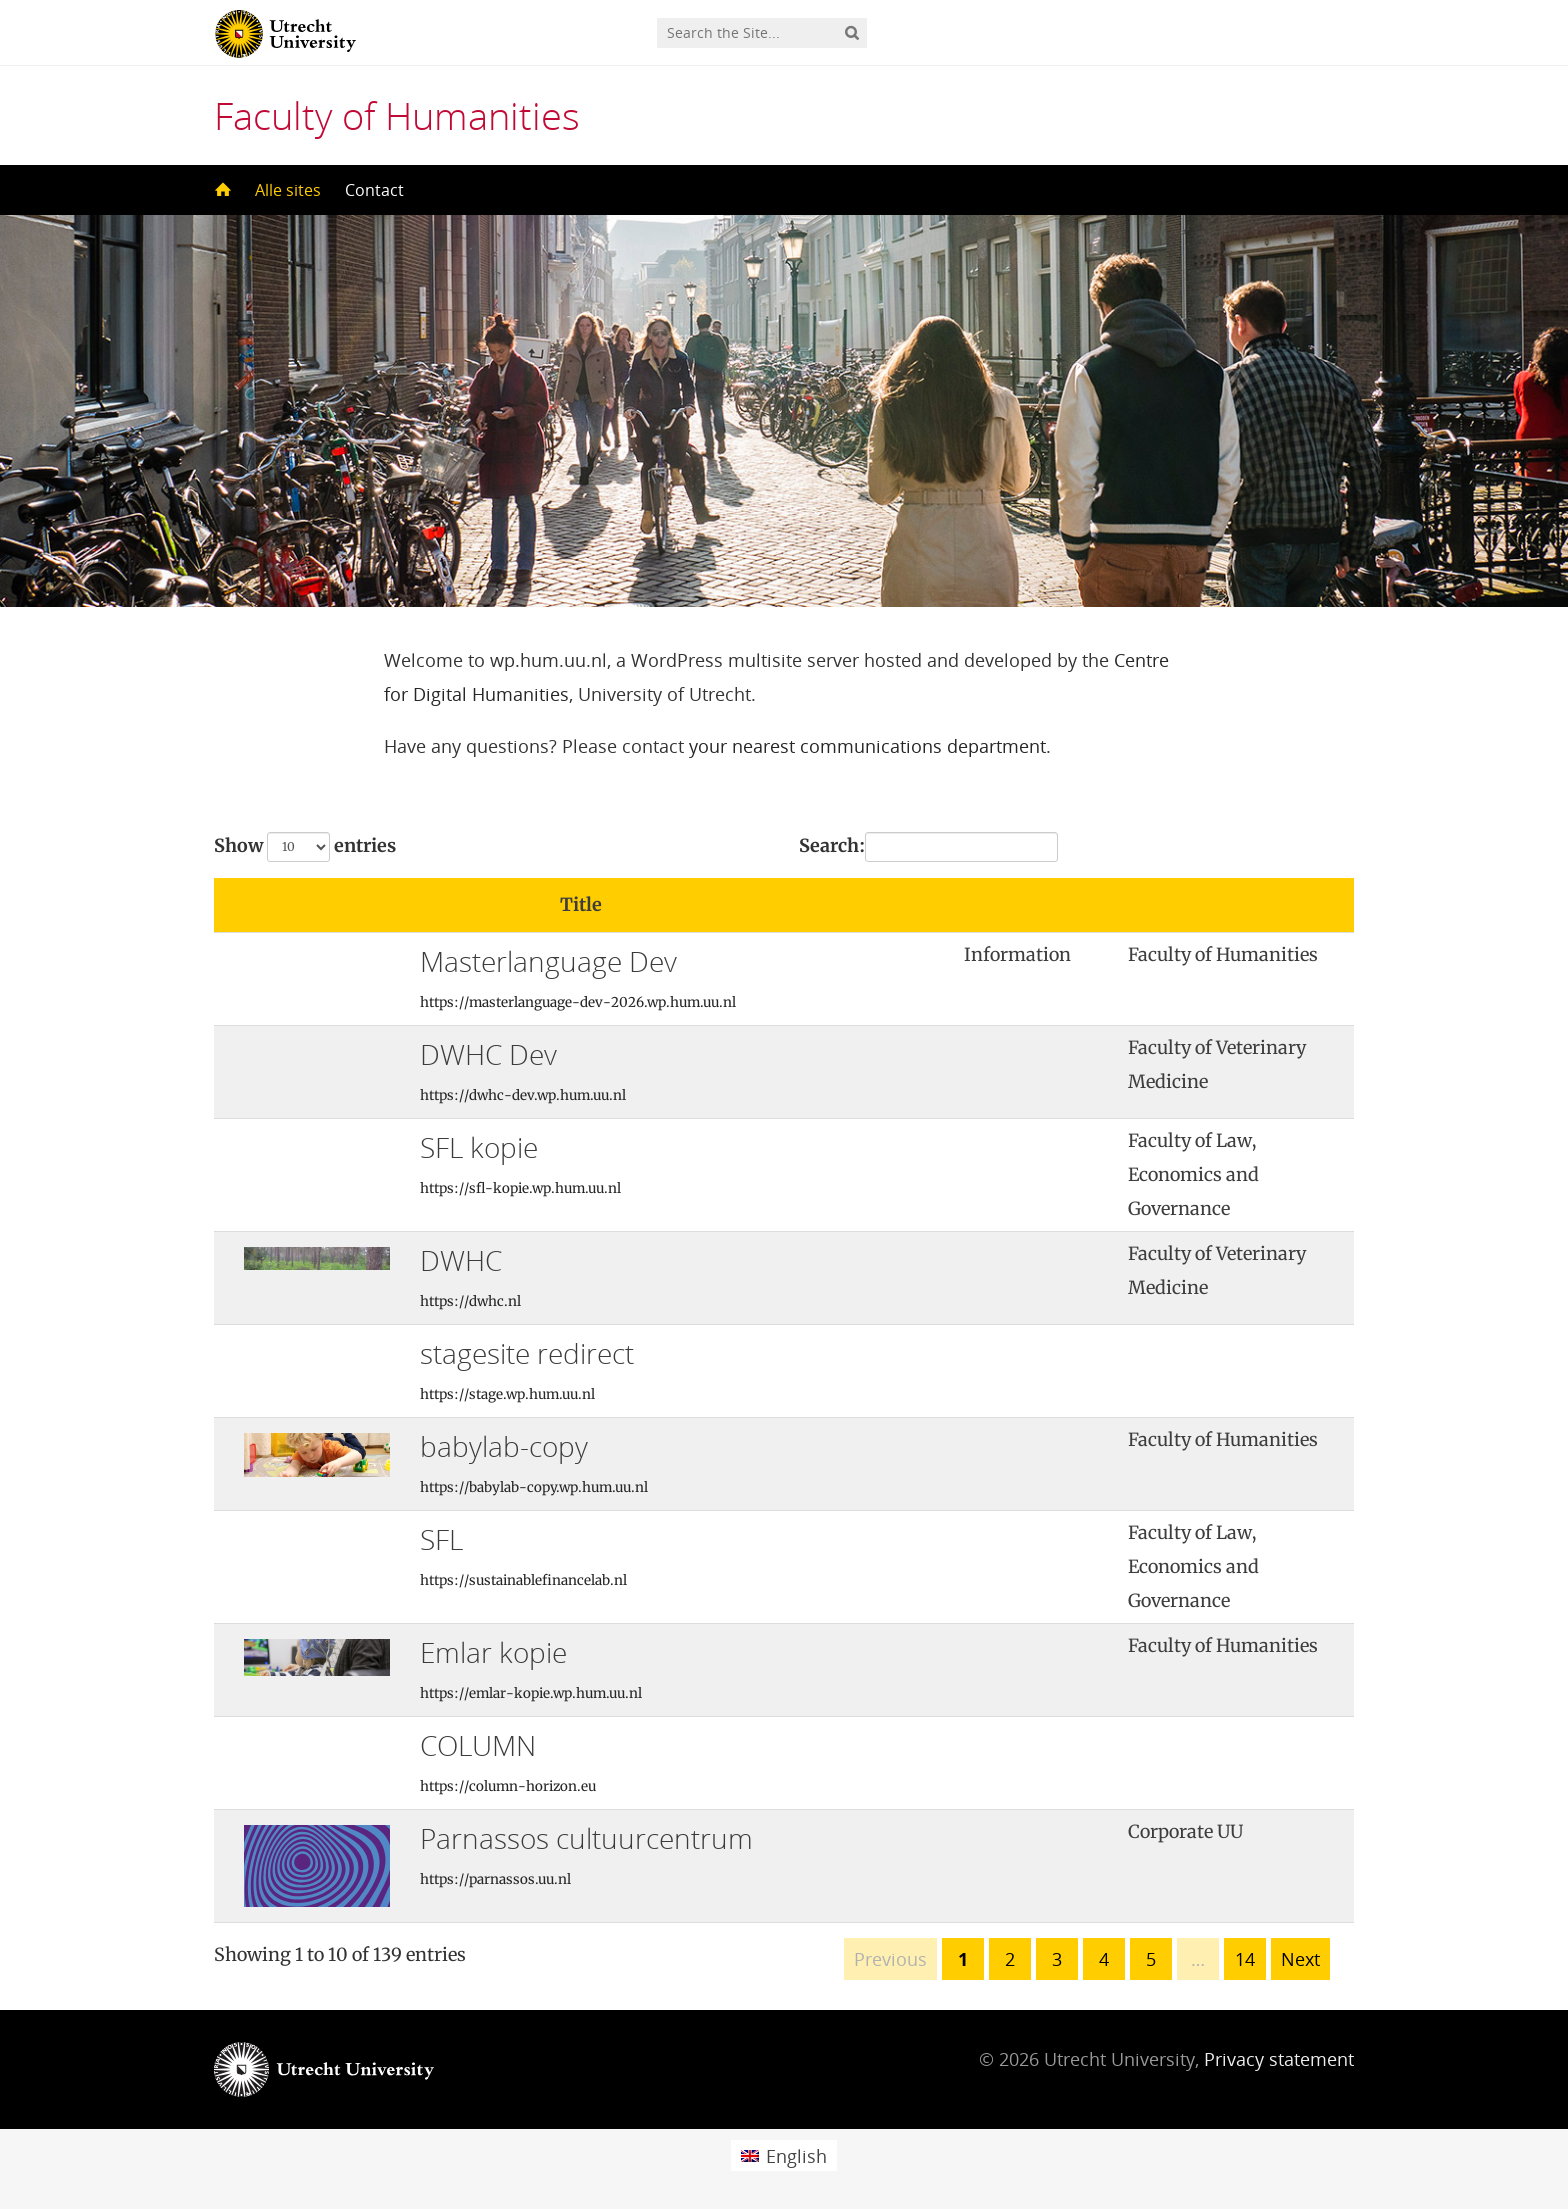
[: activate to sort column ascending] (1031, 905)
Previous (890, 1959)
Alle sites (288, 190)
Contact (374, 190)
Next (1300, 1959)
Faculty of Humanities (397, 115)
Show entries (305, 847)
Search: (928, 847)
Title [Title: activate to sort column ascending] (581, 904)
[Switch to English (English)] (784, 2155)
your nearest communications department (867, 746)
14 (1245, 1959)
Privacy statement (1279, 2059)
